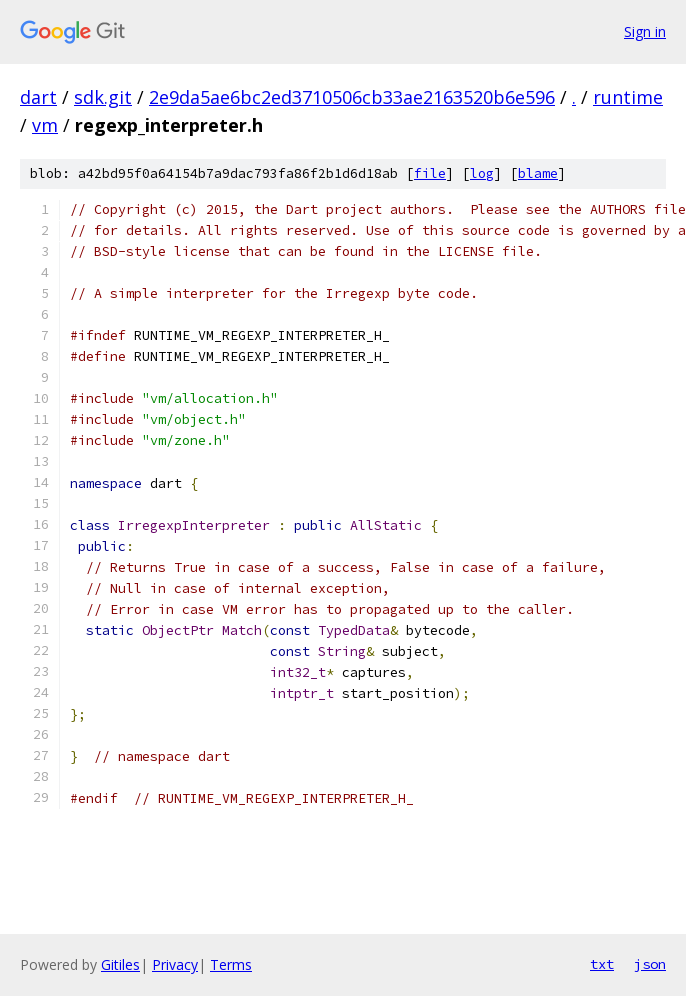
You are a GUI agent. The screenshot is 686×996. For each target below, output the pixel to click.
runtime (628, 97)
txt (602, 964)
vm (45, 125)
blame (538, 173)
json (650, 964)
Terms (231, 964)
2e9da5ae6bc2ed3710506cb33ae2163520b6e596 (352, 97)
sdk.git (103, 97)
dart (38, 97)
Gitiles (120, 964)
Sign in (645, 31)
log (482, 173)
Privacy (175, 964)
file (430, 173)
